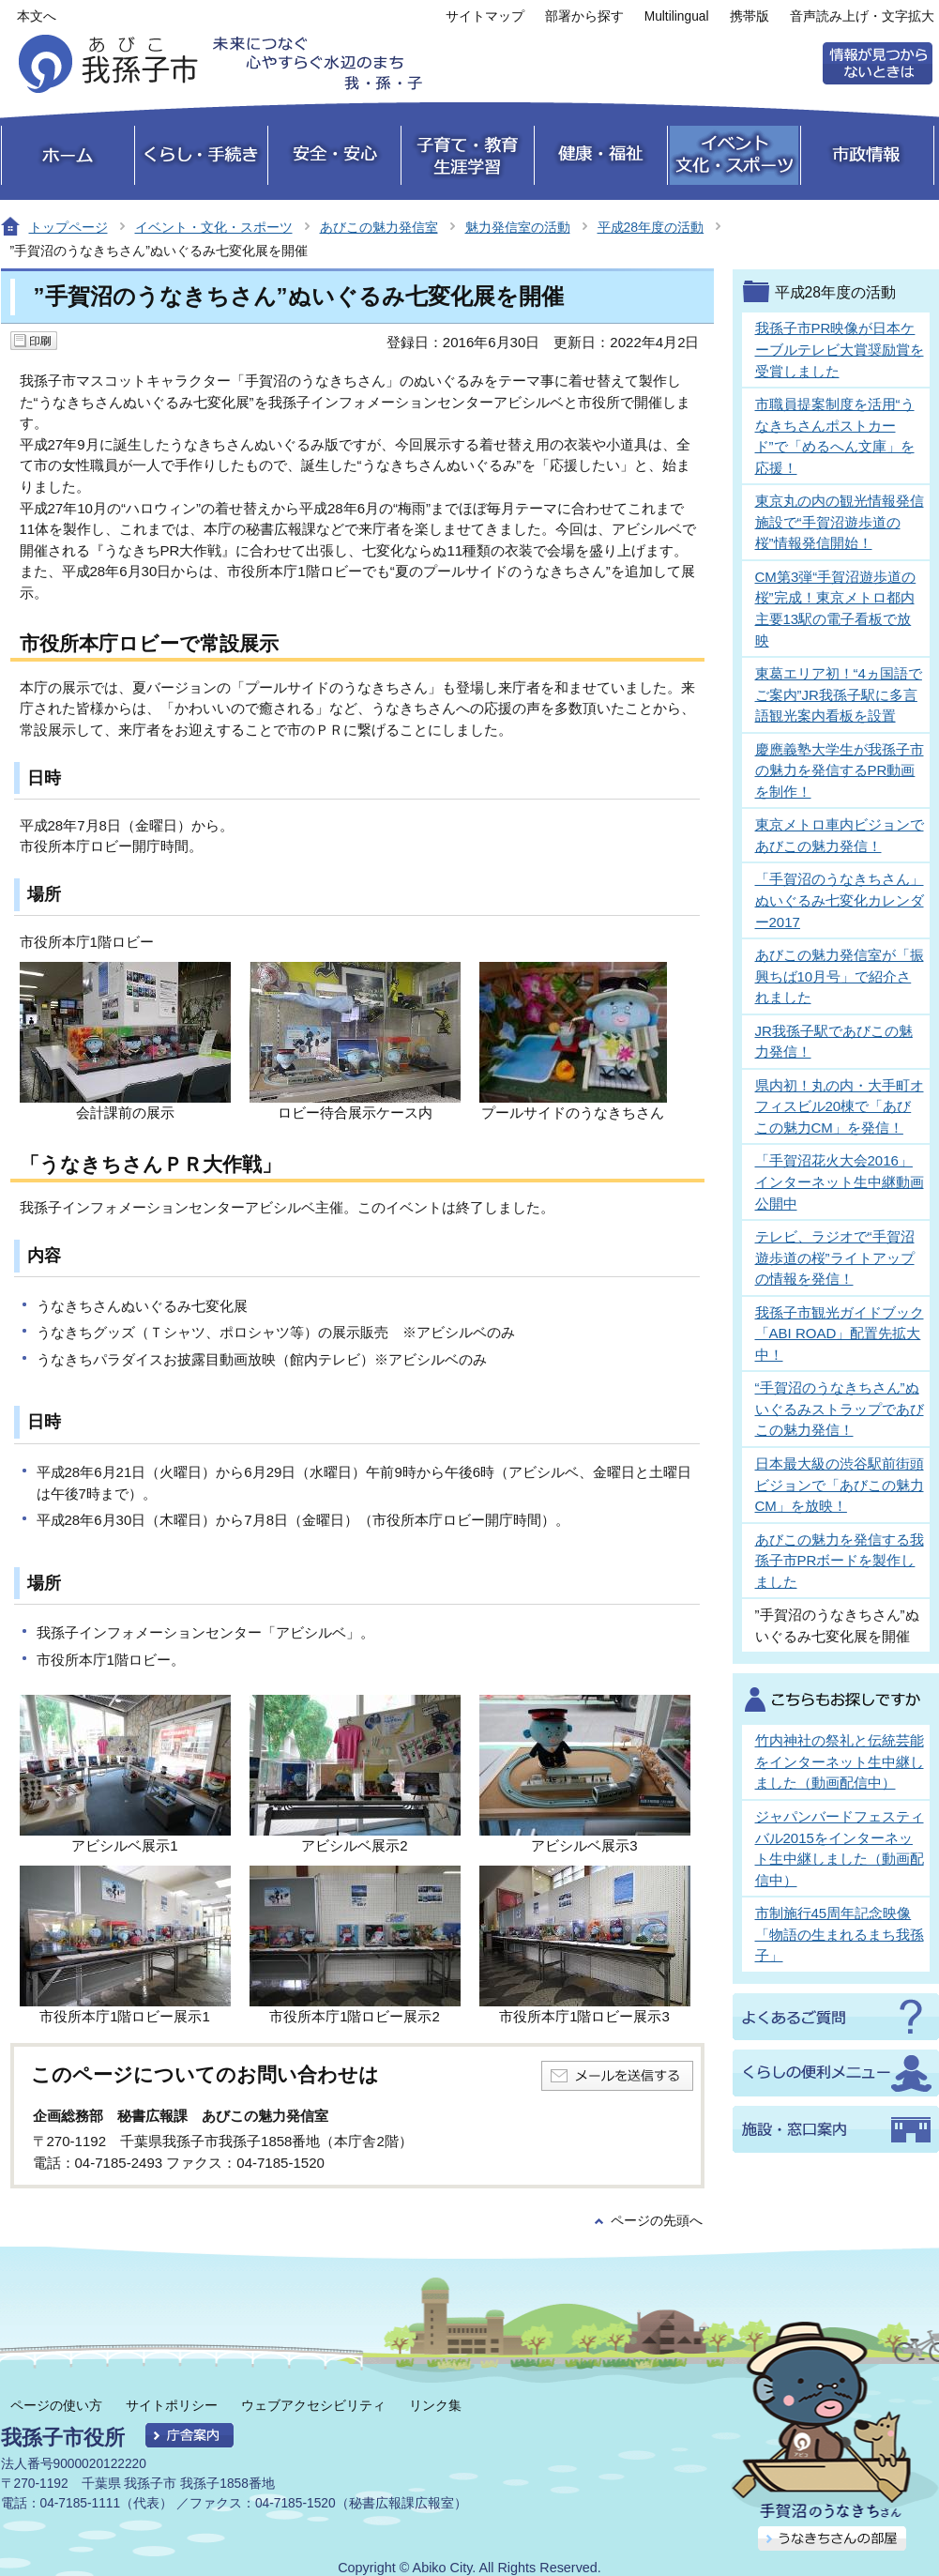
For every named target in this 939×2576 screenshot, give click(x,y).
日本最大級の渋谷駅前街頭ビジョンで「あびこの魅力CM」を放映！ (839, 1485)
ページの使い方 (56, 2405)
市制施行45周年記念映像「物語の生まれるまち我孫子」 (839, 1934)
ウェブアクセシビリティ (313, 2405)
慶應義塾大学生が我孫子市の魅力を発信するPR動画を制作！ (839, 770)
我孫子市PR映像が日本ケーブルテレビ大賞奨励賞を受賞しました (839, 349)
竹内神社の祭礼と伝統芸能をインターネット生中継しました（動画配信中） (839, 1761)
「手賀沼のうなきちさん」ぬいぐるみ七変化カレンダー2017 (839, 900)
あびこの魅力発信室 (379, 227)
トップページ (68, 227)
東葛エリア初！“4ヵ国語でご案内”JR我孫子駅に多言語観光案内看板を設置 (838, 694)
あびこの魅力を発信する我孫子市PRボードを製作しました (839, 1561)
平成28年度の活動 (651, 227)
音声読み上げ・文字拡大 (862, 16)
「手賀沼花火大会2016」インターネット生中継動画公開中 (839, 1181)
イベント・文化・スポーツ (214, 227)
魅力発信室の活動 (517, 227)
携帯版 (749, 16)
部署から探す (584, 16)
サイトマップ (485, 16)
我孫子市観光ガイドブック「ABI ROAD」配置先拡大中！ (839, 1333)
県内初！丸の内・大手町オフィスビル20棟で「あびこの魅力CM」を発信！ (839, 1106)
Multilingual (676, 16)
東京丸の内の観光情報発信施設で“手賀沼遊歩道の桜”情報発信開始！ (839, 522)
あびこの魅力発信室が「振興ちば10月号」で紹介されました (839, 976)
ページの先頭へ (657, 2221)
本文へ (36, 16)
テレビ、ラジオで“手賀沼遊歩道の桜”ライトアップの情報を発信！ (835, 1257)
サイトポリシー (172, 2405)
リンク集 (435, 2405)
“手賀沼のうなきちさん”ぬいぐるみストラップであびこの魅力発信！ (839, 1408)
